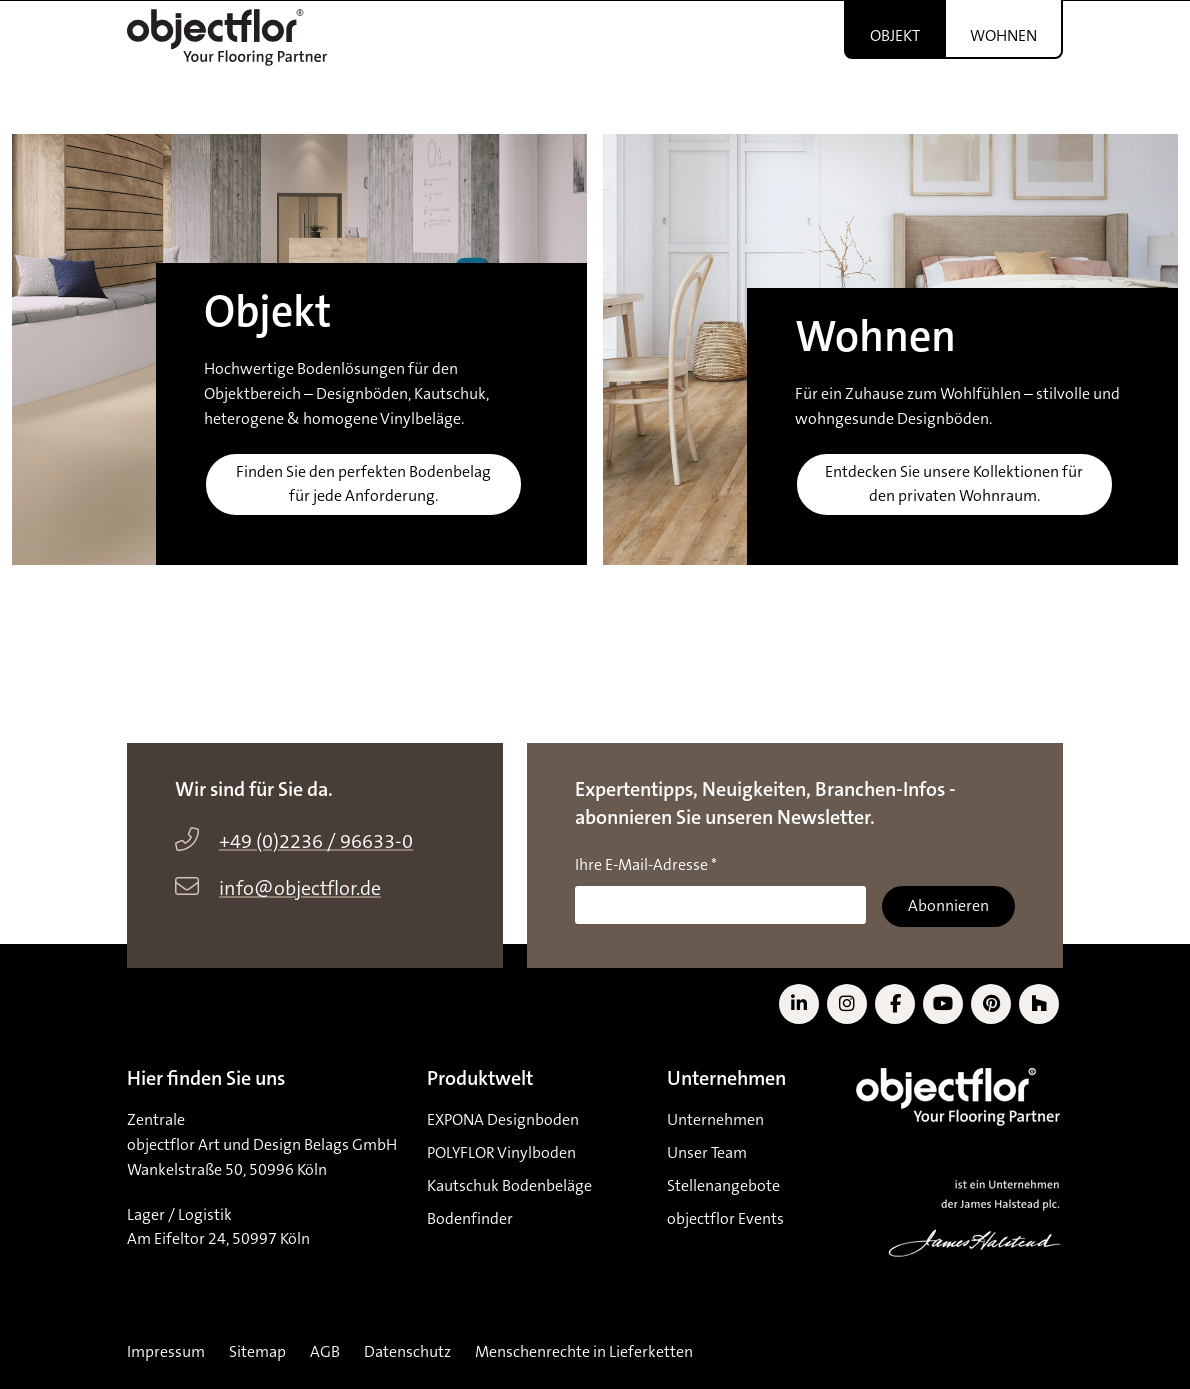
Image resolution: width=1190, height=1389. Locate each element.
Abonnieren (948, 906)
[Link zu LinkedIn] (799, 1004)
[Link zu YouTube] (943, 1004)
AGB (325, 1352)
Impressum (166, 1352)
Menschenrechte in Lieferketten (584, 1352)
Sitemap (257, 1352)
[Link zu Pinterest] (991, 1004)
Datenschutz (407, 1352)
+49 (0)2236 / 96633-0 (316, 842)
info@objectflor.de (300, 889)
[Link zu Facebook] (895, 1004)
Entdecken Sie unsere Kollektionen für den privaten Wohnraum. (954, 484)
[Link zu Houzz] (1039, 1004)
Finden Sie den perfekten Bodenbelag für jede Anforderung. (363, 484)
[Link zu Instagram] (847, 1004)
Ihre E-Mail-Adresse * (646, 865)
